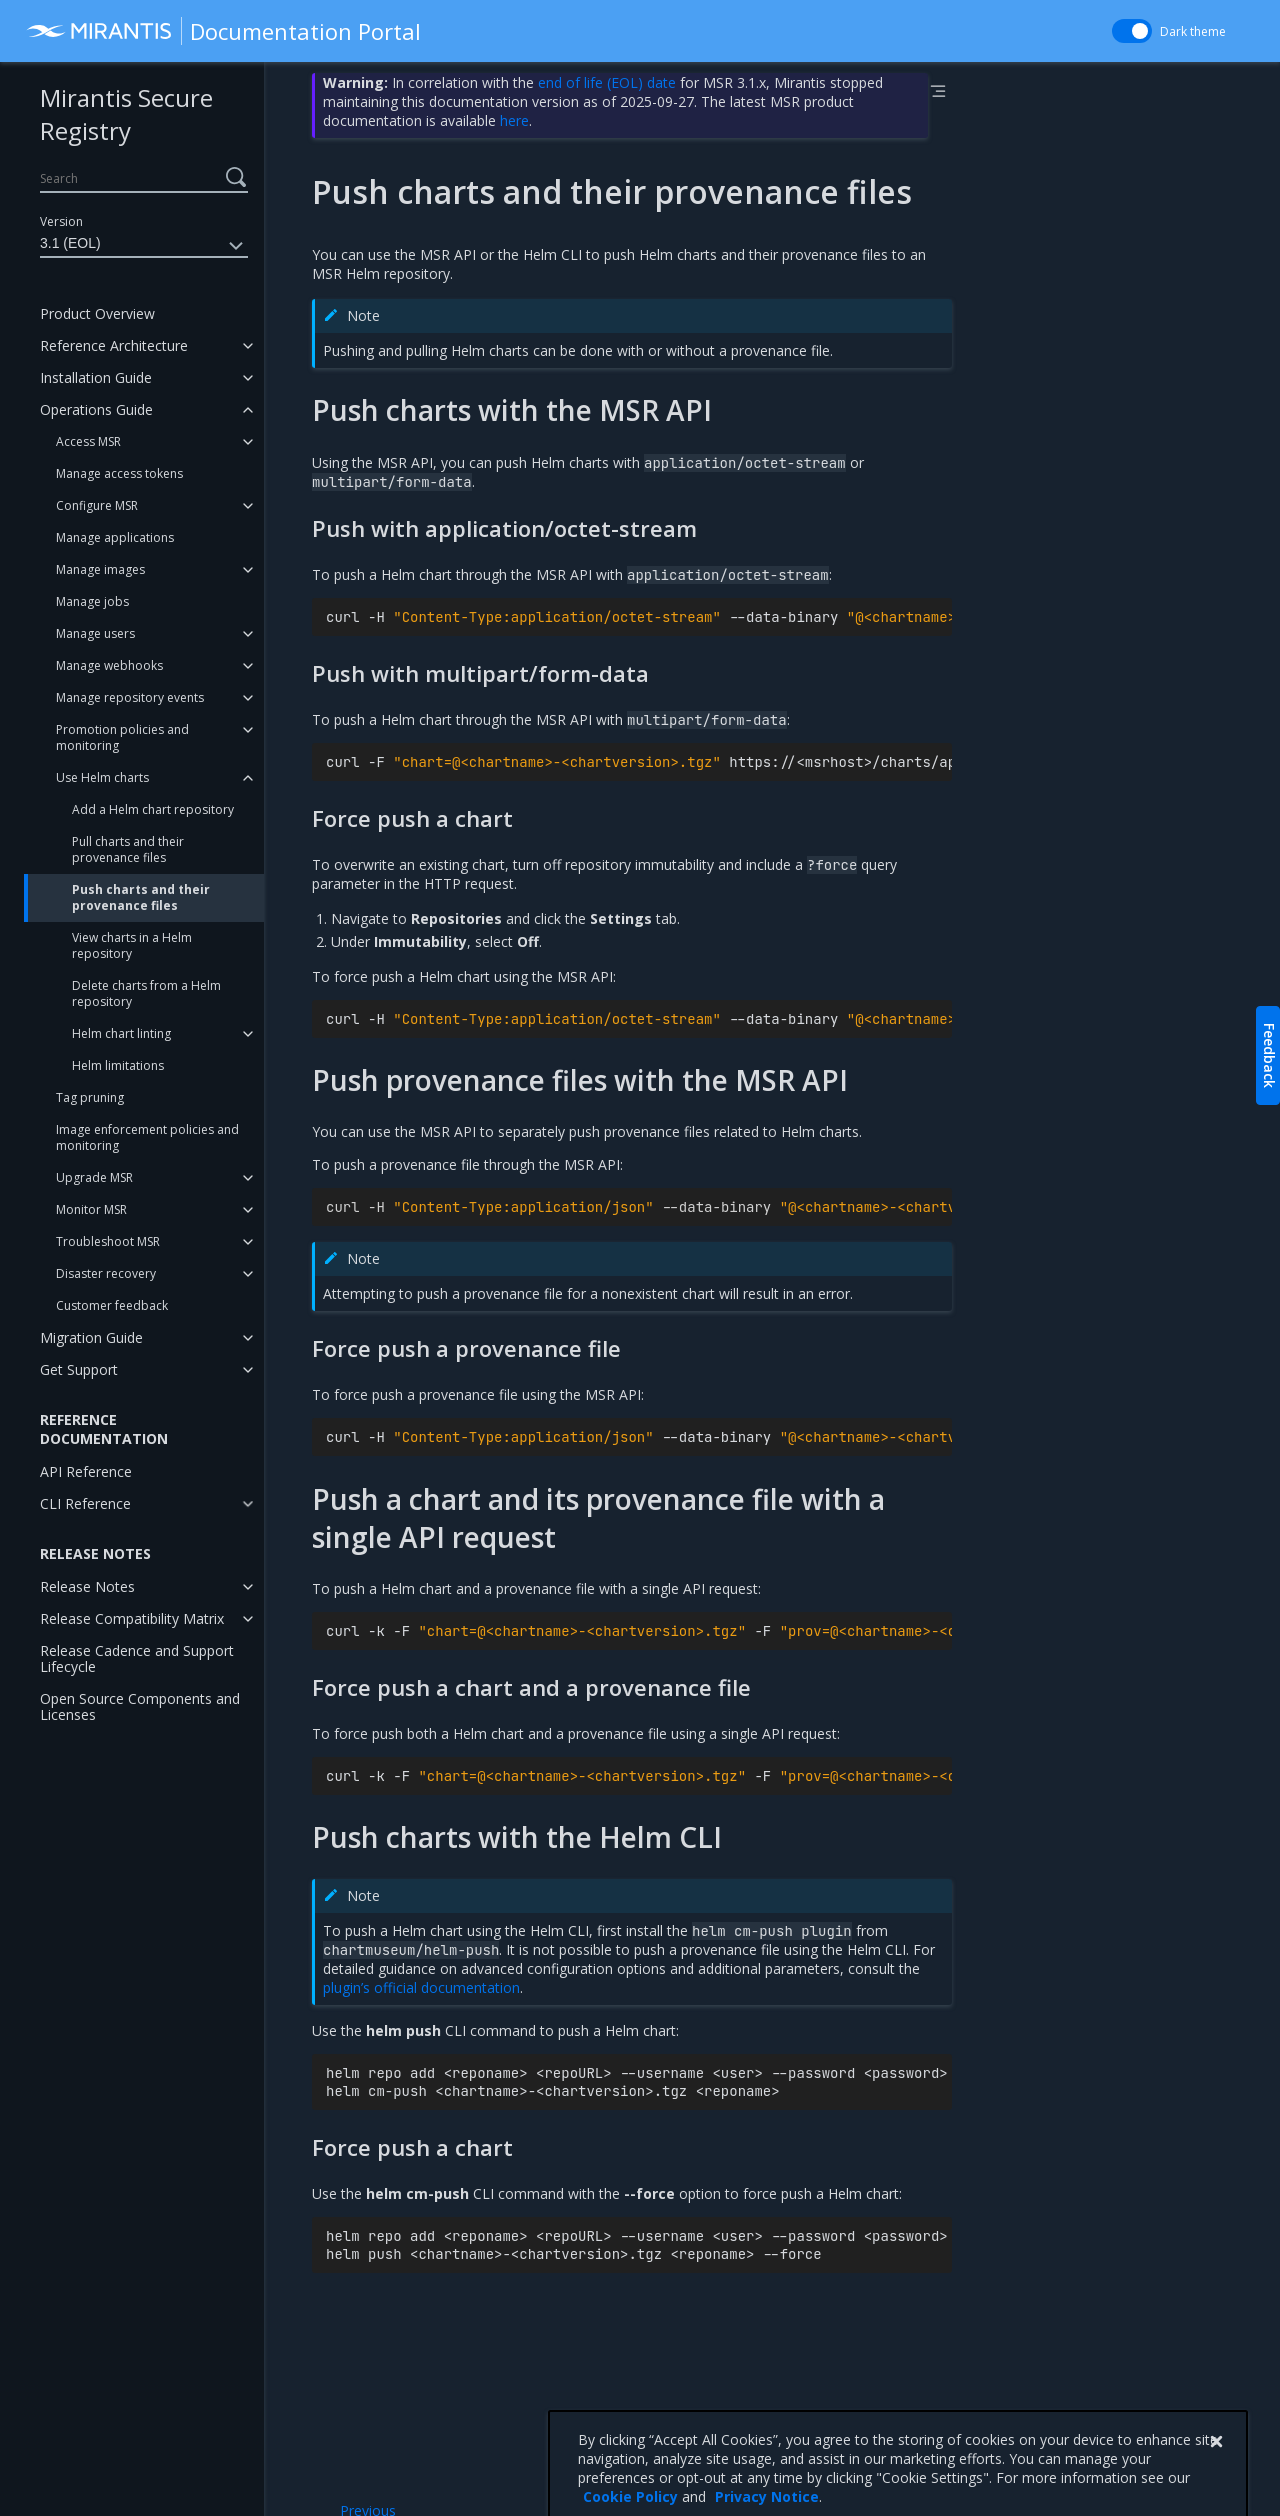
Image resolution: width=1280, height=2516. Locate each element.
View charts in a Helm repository (132, 945)
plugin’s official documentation (421, 1987)
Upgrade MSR (94, 1177)
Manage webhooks (109, 665)
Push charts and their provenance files (141, 897)
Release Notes (87, 1586)
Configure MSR (97, 505)
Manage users (95, 633)
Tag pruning (90, 1097)
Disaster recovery (106, 1273)
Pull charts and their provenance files (128, 849)
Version (61, 221)
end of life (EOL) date (607, 82)
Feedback (1269, 1055)
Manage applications (115, 537)
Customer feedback (112, 1305)
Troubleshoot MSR (108, 1241)
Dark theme (1193, 31)
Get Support (79, 1369)
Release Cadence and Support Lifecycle (137, 1658)
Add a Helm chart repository (153, 809)
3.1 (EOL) (144, 246)
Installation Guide (96, 377)
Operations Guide (96, 409)
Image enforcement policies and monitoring (147, 1137)
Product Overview (97, 313)
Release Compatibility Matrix (132, 1618)
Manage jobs (92, 601)
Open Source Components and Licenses (140, 1706)
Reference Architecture (114, 345)
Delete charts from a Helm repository (146, 993)
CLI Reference (85, 1503)
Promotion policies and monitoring (122, 737)
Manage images (100, 569)
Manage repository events (130, 697)
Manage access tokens (119, 473)
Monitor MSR (91, 1209)
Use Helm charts (102, 777)
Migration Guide (91, 1337)
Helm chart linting (121, 1033)
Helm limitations (118, 1065)
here (514, 120)
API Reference (86, 1471)
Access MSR (88, 441)
